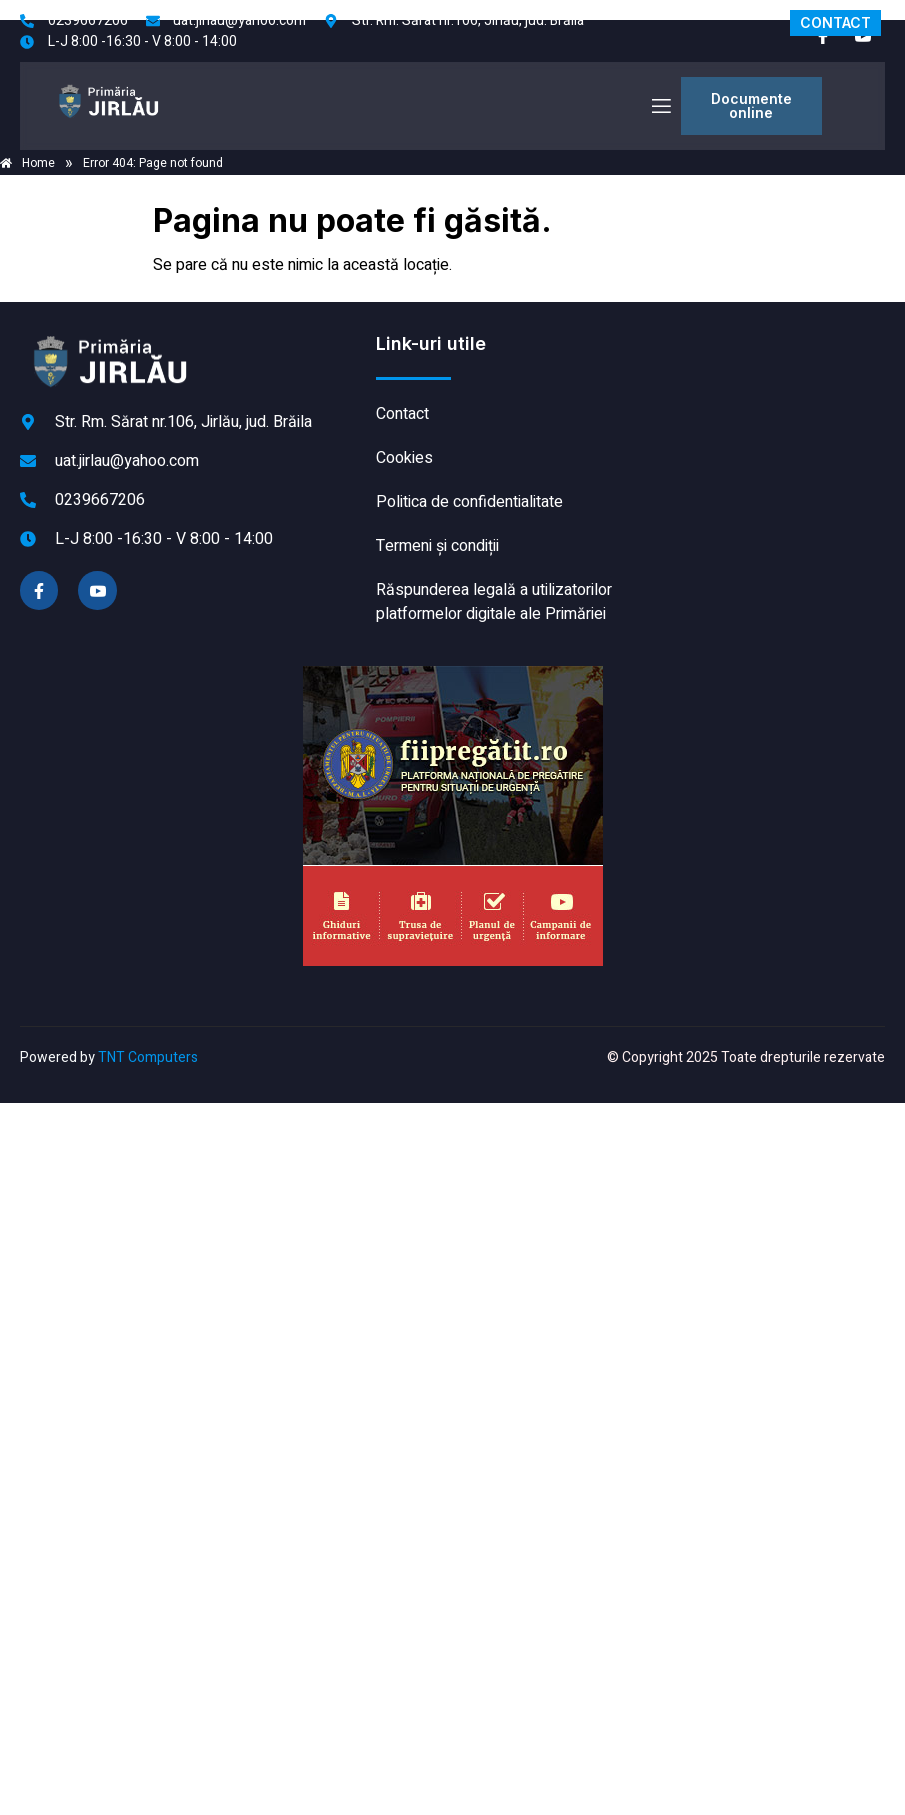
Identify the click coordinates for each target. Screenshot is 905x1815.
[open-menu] (660, 106)
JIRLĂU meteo (757, 407)
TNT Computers (148, 1057)
